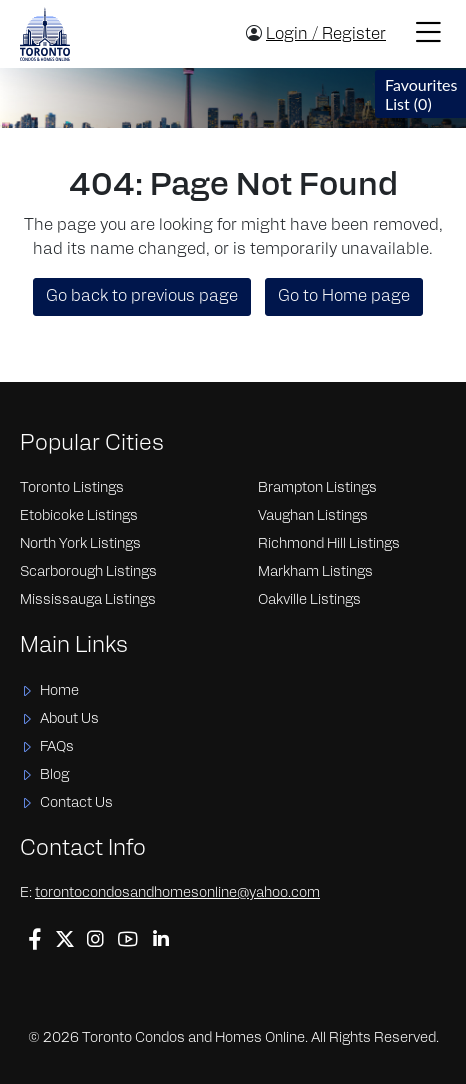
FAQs (57, 747)
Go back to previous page (142, 297)
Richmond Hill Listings (329, 544)
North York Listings (80, 544)
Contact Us (76, 803)
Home (59, 691)
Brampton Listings (317, 488)
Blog (54, 775)
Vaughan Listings (313, 516)
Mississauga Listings (88, 600)
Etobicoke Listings (79, 516)
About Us (69, 719)
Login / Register (326, 35)
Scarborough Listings (88, 572)
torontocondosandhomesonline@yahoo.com (177, 893)
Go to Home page (344, 297)
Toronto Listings (72, 488)
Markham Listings (315, 572)
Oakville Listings (309, 600)
